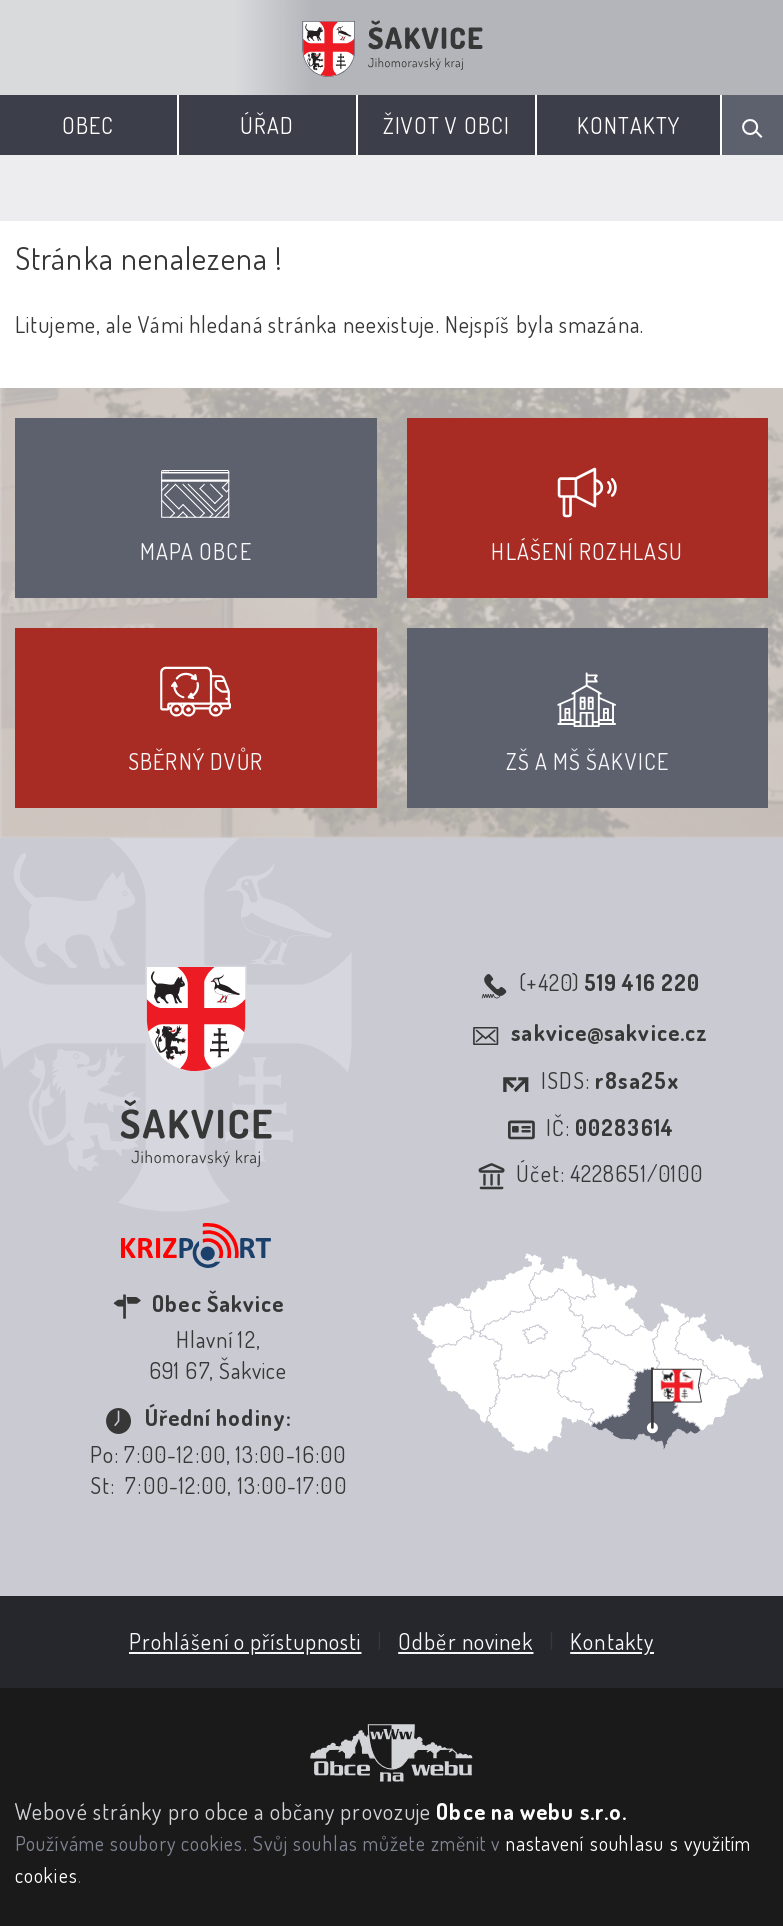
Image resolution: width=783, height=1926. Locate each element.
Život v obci (446, 125)
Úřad (267, 125)
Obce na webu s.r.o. (531, 1811)
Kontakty (628, 125)
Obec (88, 125)
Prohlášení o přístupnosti (245, 1641)
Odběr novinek (465, 1641)
